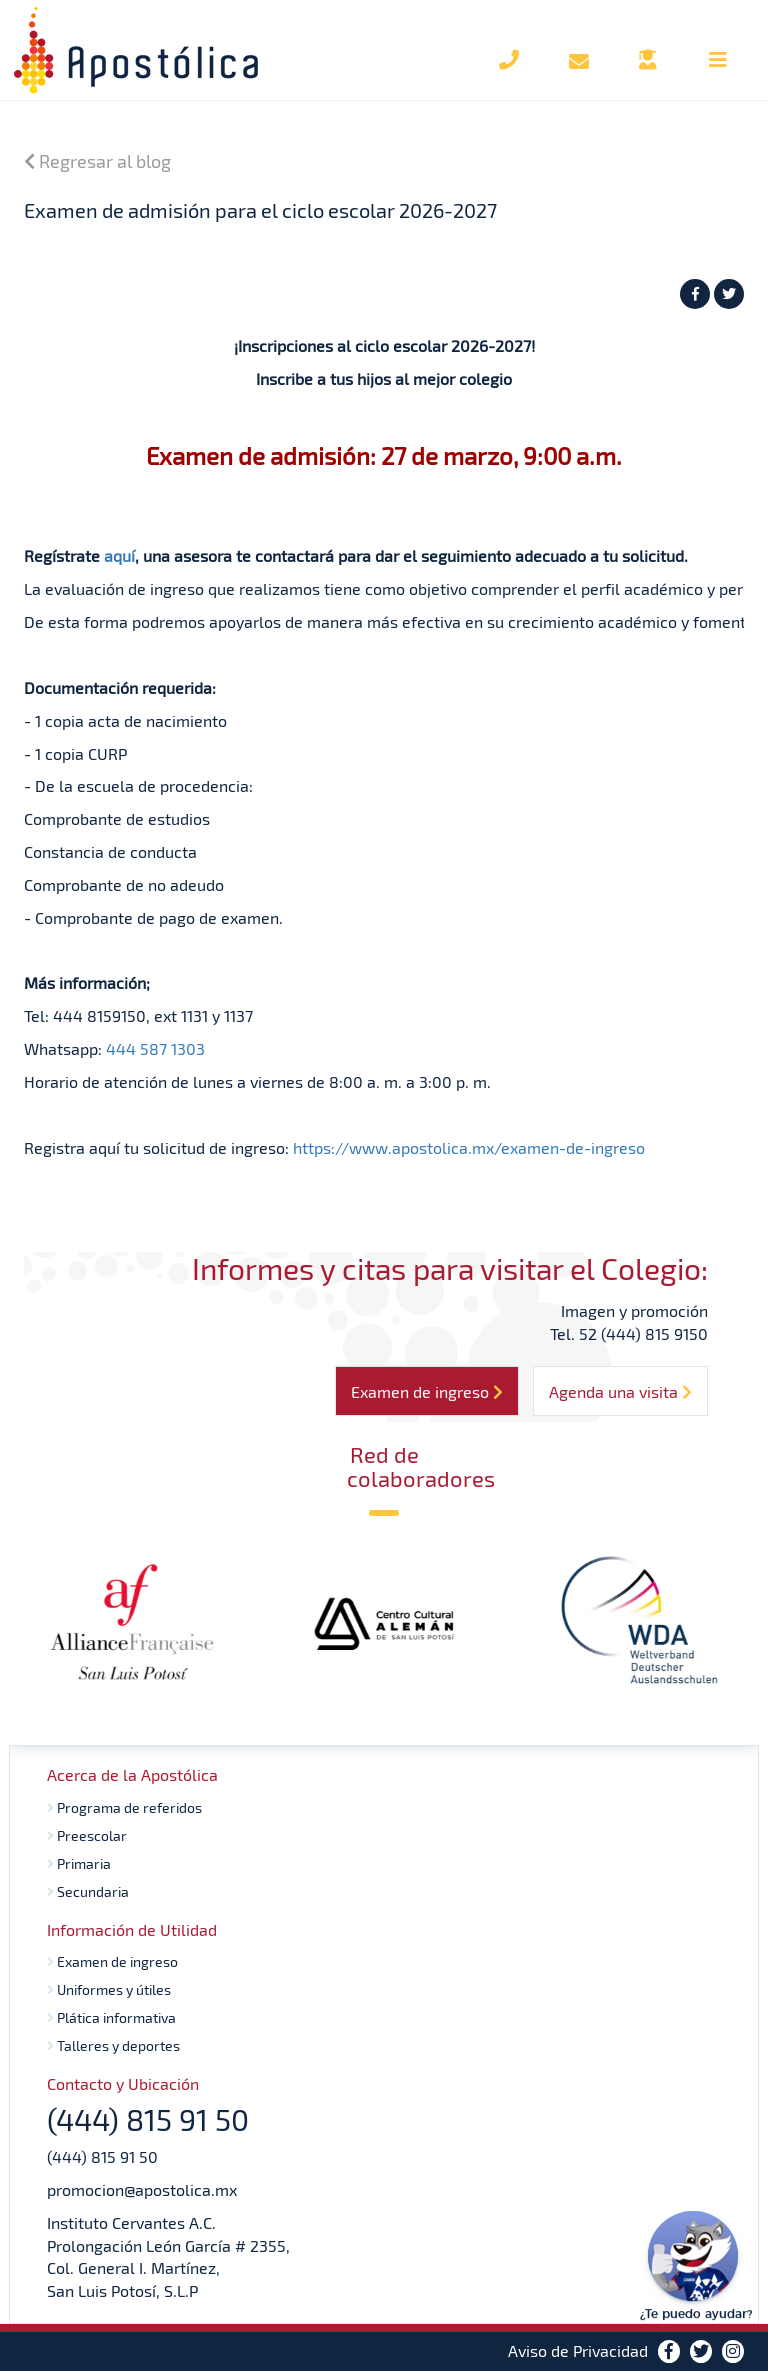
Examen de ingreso (112, 1961)
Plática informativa (111, 2017)
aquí (119, 555)
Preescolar (87, 1835)
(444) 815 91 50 (102, 2156)
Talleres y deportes (113, 2045)
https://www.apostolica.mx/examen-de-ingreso (469, 1147)
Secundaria (88, 1891)
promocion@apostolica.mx (142, 2189)
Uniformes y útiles (109, 1989)
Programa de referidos (124, 1807)
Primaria (79, 1863)
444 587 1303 (155, 1048)
